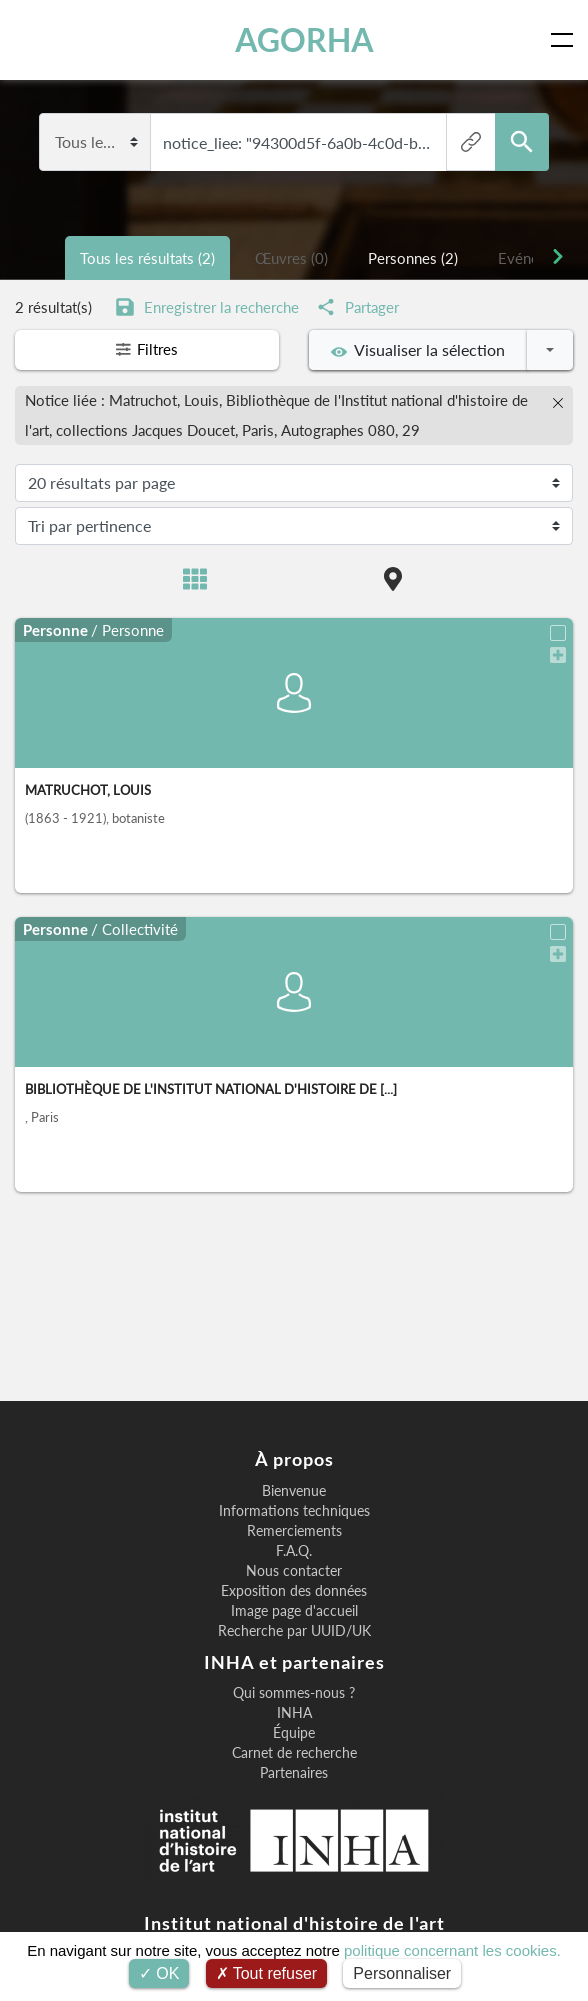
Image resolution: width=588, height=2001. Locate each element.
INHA (294, 1713)
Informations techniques (294, 1511)
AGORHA (304, 40)
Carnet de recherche (294, 1753)
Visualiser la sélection (418, 350)
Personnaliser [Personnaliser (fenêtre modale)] (402, 1973)
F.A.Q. (294, 1551)
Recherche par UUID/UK (294, 1631)
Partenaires (294, 1773)
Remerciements (294, 1531)
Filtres (147, 349)
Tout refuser (267, 1973)
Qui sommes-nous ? (294, 1693)
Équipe (294, 1733)
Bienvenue (294, 1491)
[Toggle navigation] (566, 40)
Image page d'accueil (294, 1611)
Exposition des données (294, 1591)
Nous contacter (294, 1571)
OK (159, 1973)
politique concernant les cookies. (452, 1950)
